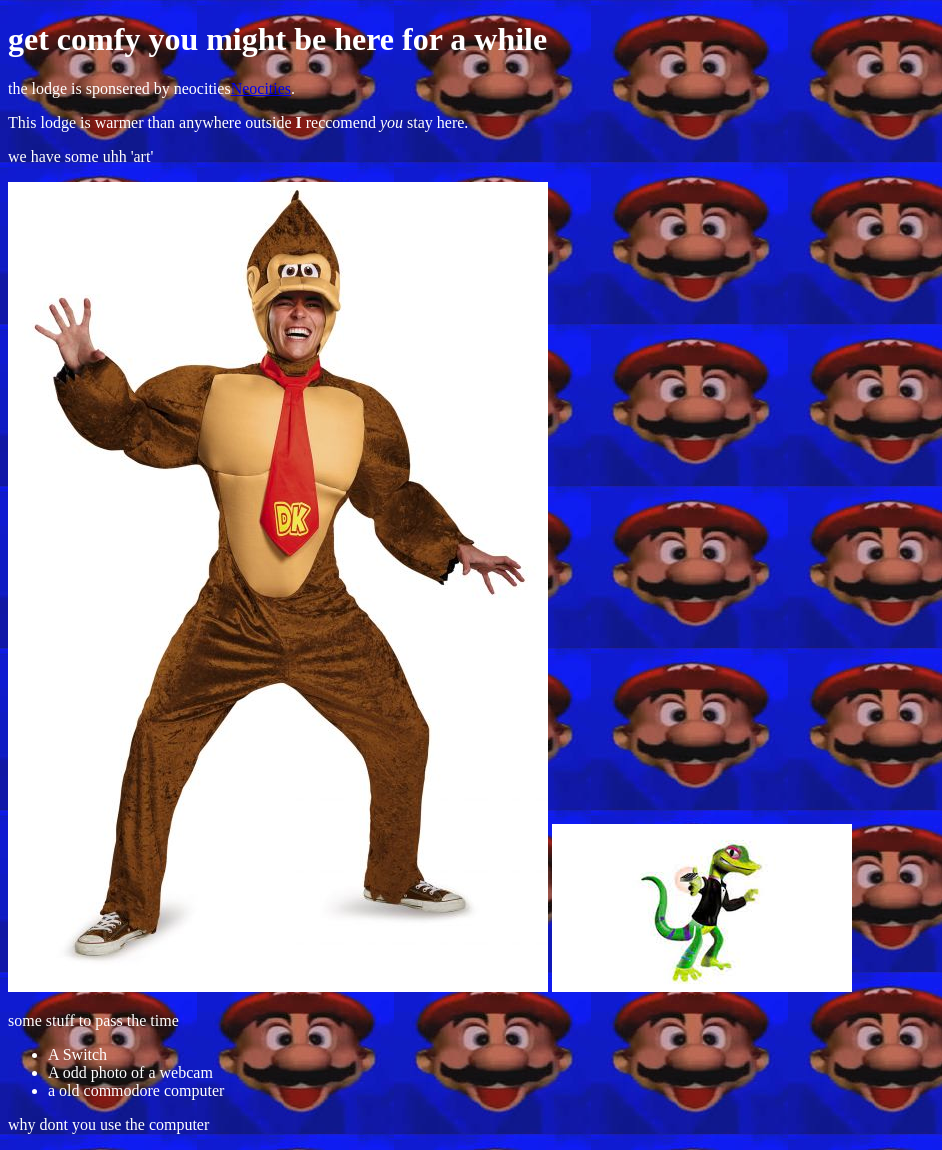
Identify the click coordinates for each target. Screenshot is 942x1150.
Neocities (261, 88)
